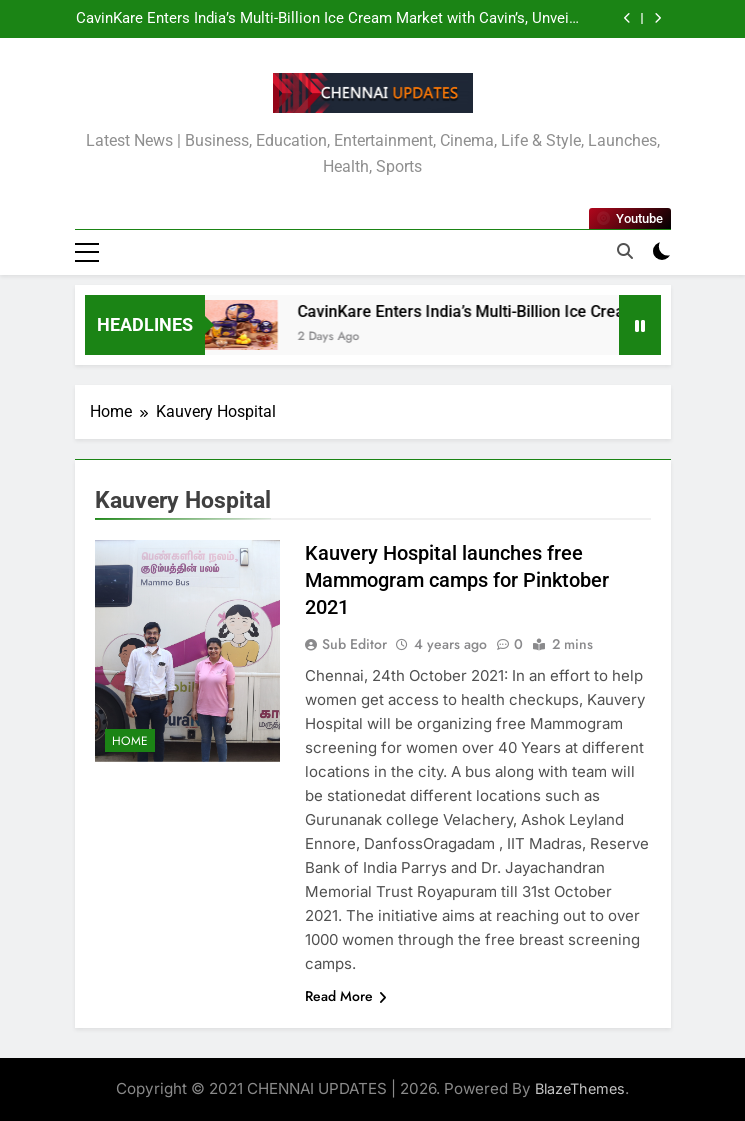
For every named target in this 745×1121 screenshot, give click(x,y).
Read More (346, 996)
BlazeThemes (580, 1088)
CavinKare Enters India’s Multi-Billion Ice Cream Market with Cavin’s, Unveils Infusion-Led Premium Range (328, 19)
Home (130, 741)
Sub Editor (354, 644)
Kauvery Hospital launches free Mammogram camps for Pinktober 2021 (457, 580)
